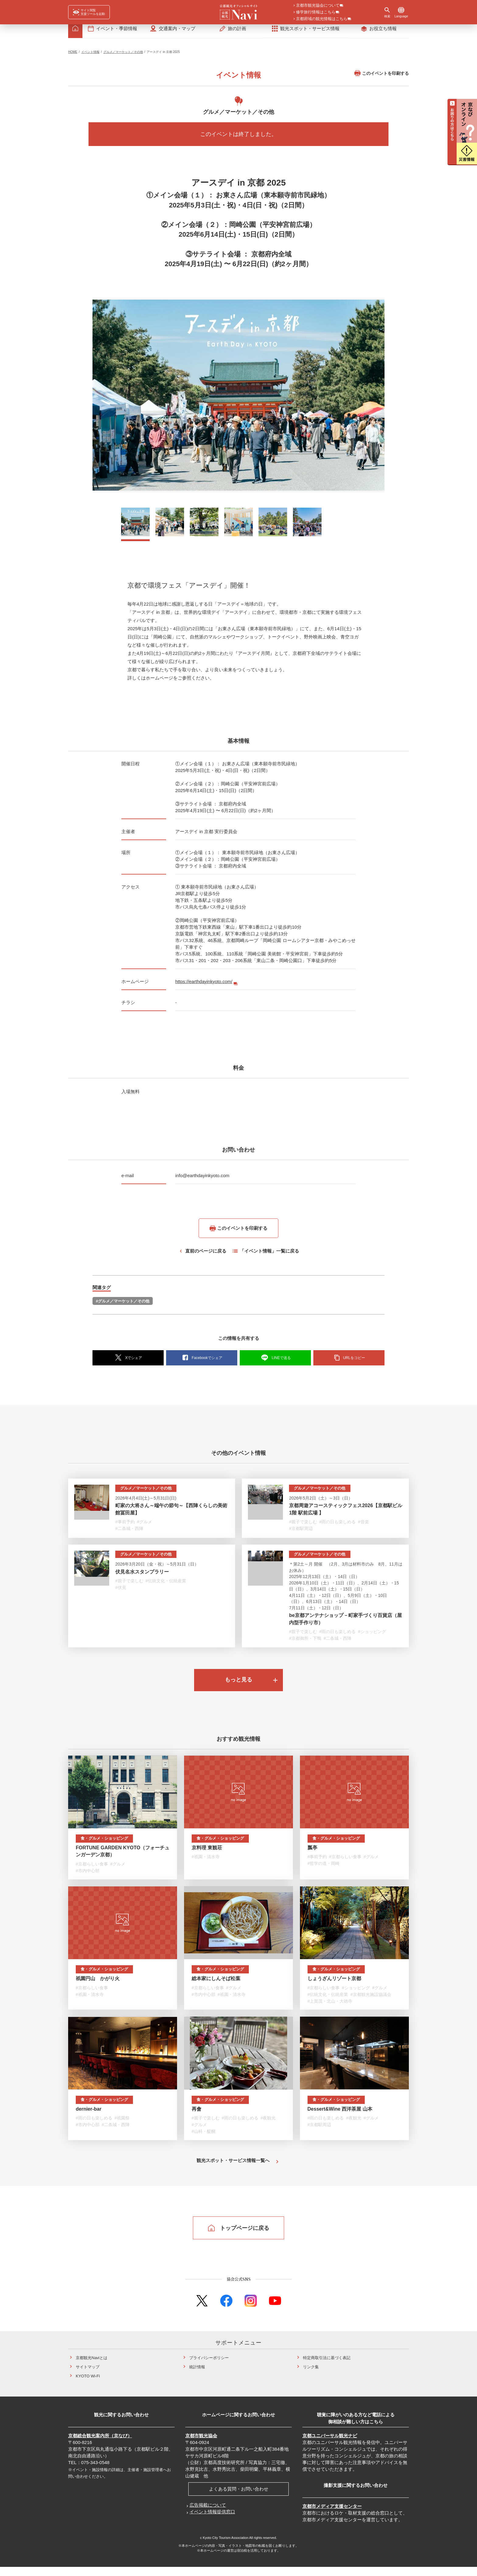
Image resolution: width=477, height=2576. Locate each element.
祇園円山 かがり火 (98, 1985)
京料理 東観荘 (207, 1854)
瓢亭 (312, 1854)
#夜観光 (268, 2126)
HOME (72, 56)
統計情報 (197, 2376)
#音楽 (363, 1526)
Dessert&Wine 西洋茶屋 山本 (340, 2117)
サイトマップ (87, 2376)
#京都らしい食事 (92, 1870)
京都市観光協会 (201, 2444)
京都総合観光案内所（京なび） (100, 2444)
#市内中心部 (87, 1877)
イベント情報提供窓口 (212, 2520)
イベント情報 (90, 56)
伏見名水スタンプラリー (142, 1577)
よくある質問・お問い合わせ (238, 2498)
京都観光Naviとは (91, 2367)
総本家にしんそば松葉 (216, 1985)
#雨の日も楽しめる (337, 1526)
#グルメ (144, 1526)
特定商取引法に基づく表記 (326, 2367)
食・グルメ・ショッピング (104, 1845)
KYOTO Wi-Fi (88, 2385)
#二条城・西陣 (129, 1533)
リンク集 (311, 2376)
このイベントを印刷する (381, 78)
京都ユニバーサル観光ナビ (329, 2444)
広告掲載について (208, 2514)
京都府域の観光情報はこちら (321, 19)
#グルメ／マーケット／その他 (122, 1306)
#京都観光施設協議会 (370, 2001)
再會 (196, 2117)
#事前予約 (125, 1526)
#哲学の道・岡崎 (324, 1870)
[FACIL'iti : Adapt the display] (89, 12)
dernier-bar (88, 2117)
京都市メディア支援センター (332, 2515)
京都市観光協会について (317, 5)
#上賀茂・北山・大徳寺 (330, 2008)
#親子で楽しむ (303, 1526)
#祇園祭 (122, 2126)
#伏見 (120, 1592)
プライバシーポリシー (209, 2367)
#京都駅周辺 (301, 1533)
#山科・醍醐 (203, 2139)
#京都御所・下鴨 (305, 1643)
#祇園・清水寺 (206, 1863)
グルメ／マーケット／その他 (123, 56)
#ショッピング (372, 1637)
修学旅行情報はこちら (315, 12)
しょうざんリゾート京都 (334, 1985)
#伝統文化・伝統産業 (165, 1586)
